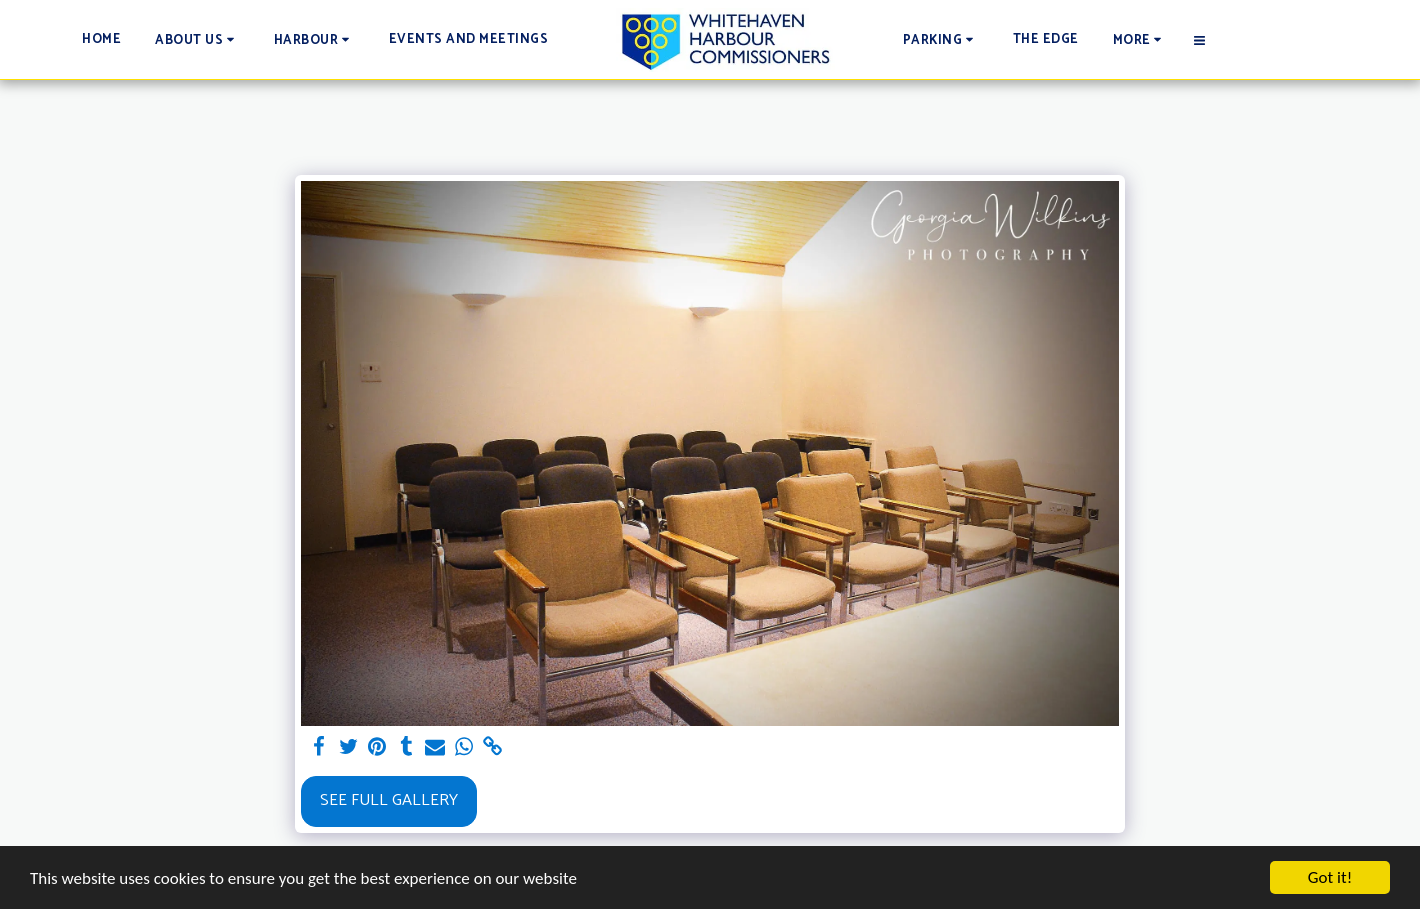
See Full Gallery (389, 800)
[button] (197, 39)
